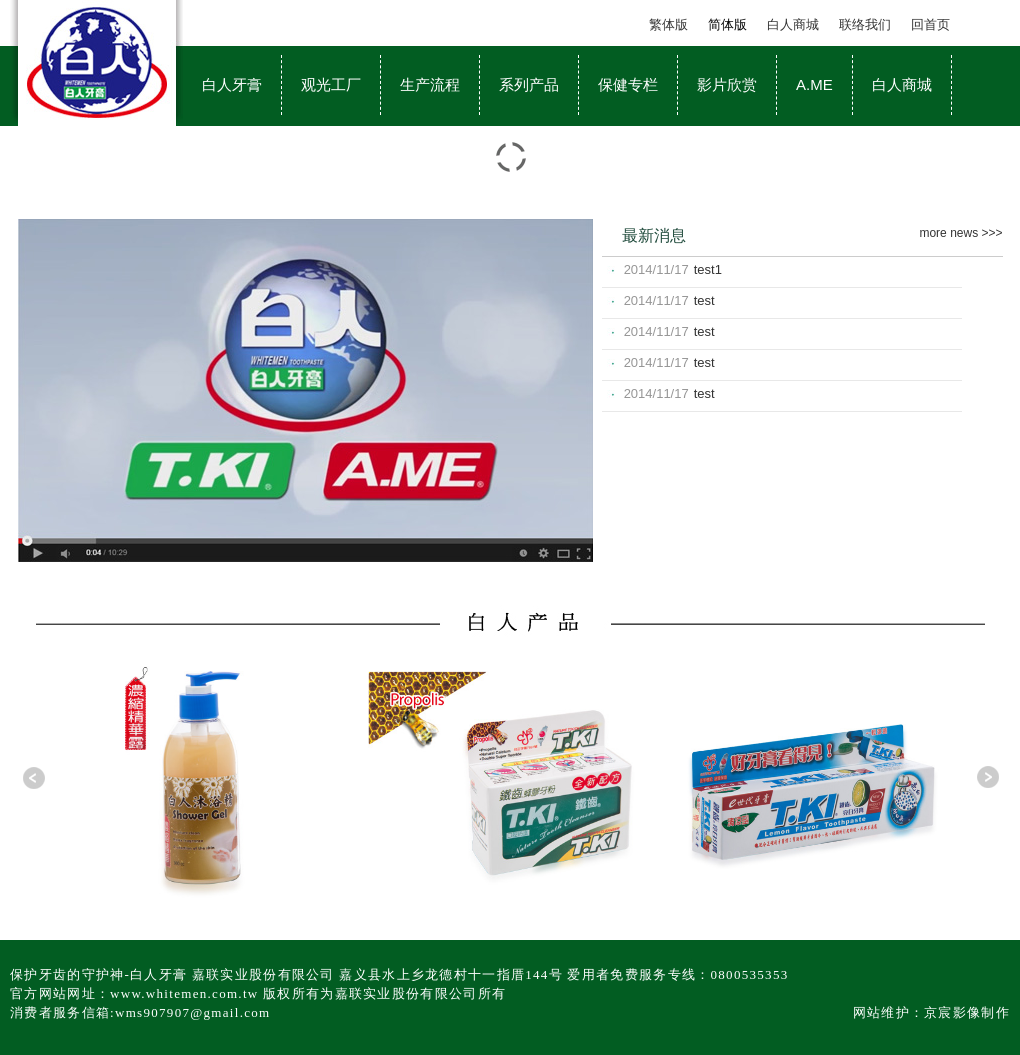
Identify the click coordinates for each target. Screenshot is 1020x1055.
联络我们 (865, 24)
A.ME (814, 84)
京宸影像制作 (967, 1012)
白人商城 (793, 24)
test (704, 300)
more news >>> (960, 233)
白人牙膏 (232, 84)
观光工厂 (331, 84)
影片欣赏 (727, 84)
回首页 (930, 24)
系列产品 (529, 84)
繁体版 (668, 24)
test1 (708, 269)
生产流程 (430, 84)
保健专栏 (628, 84)
